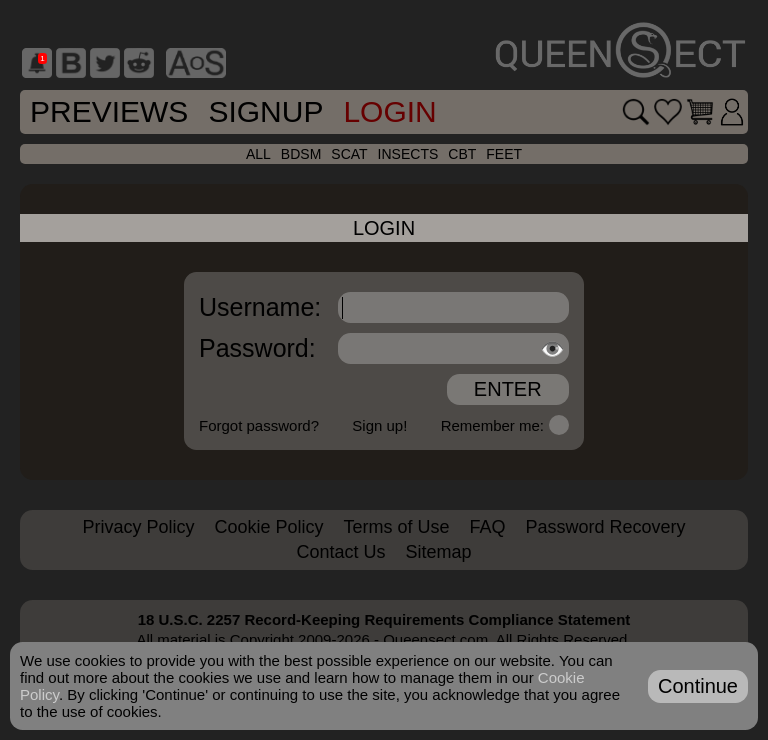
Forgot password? (259, 425)
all (258, 154)
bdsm (301, 154)
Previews (109, 111)
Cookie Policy (268, 527)
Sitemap (439, 552)
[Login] (732, 112)
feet (504, 154)
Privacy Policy (138, 527)
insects (408, 154)
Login (389, 111)
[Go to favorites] (668, 112)
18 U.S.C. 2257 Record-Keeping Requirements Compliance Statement (384, 619)
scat (349, 154)
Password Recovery (606, 527)
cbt (462, 154)
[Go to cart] (700, 112)
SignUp (265, 111)
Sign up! (379, 425)
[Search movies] (636, 112)
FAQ (488, 527)
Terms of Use (396, 527)
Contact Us (340, 552)
